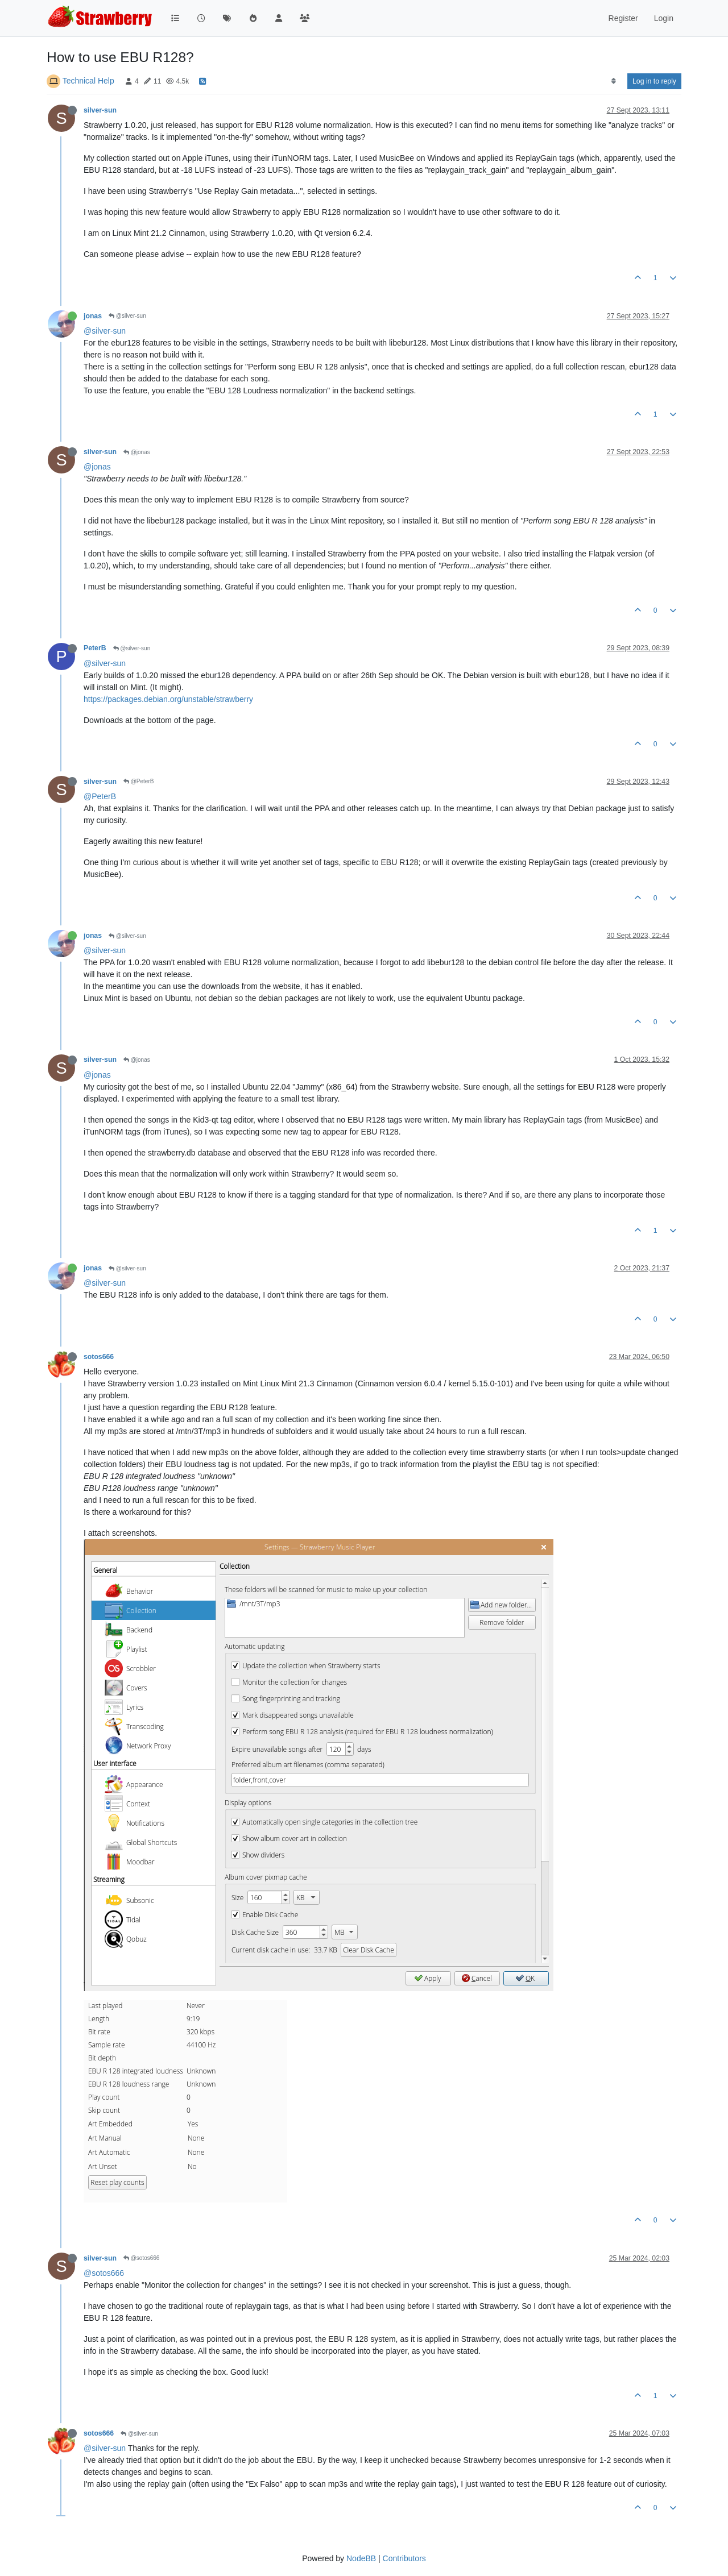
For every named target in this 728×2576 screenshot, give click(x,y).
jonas (93, 316)
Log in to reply (654, 81)
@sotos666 (141, 2258)
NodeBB (361, 2558)
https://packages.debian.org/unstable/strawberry (168, 699)
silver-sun (100, 110)
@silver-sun (127, 316)
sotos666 (99, 1357)
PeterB (95, 648)
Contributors (404, 2558)
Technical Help (88, 80)
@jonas (136, 452)
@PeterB (138, 781)
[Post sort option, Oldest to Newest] (613, 81)
